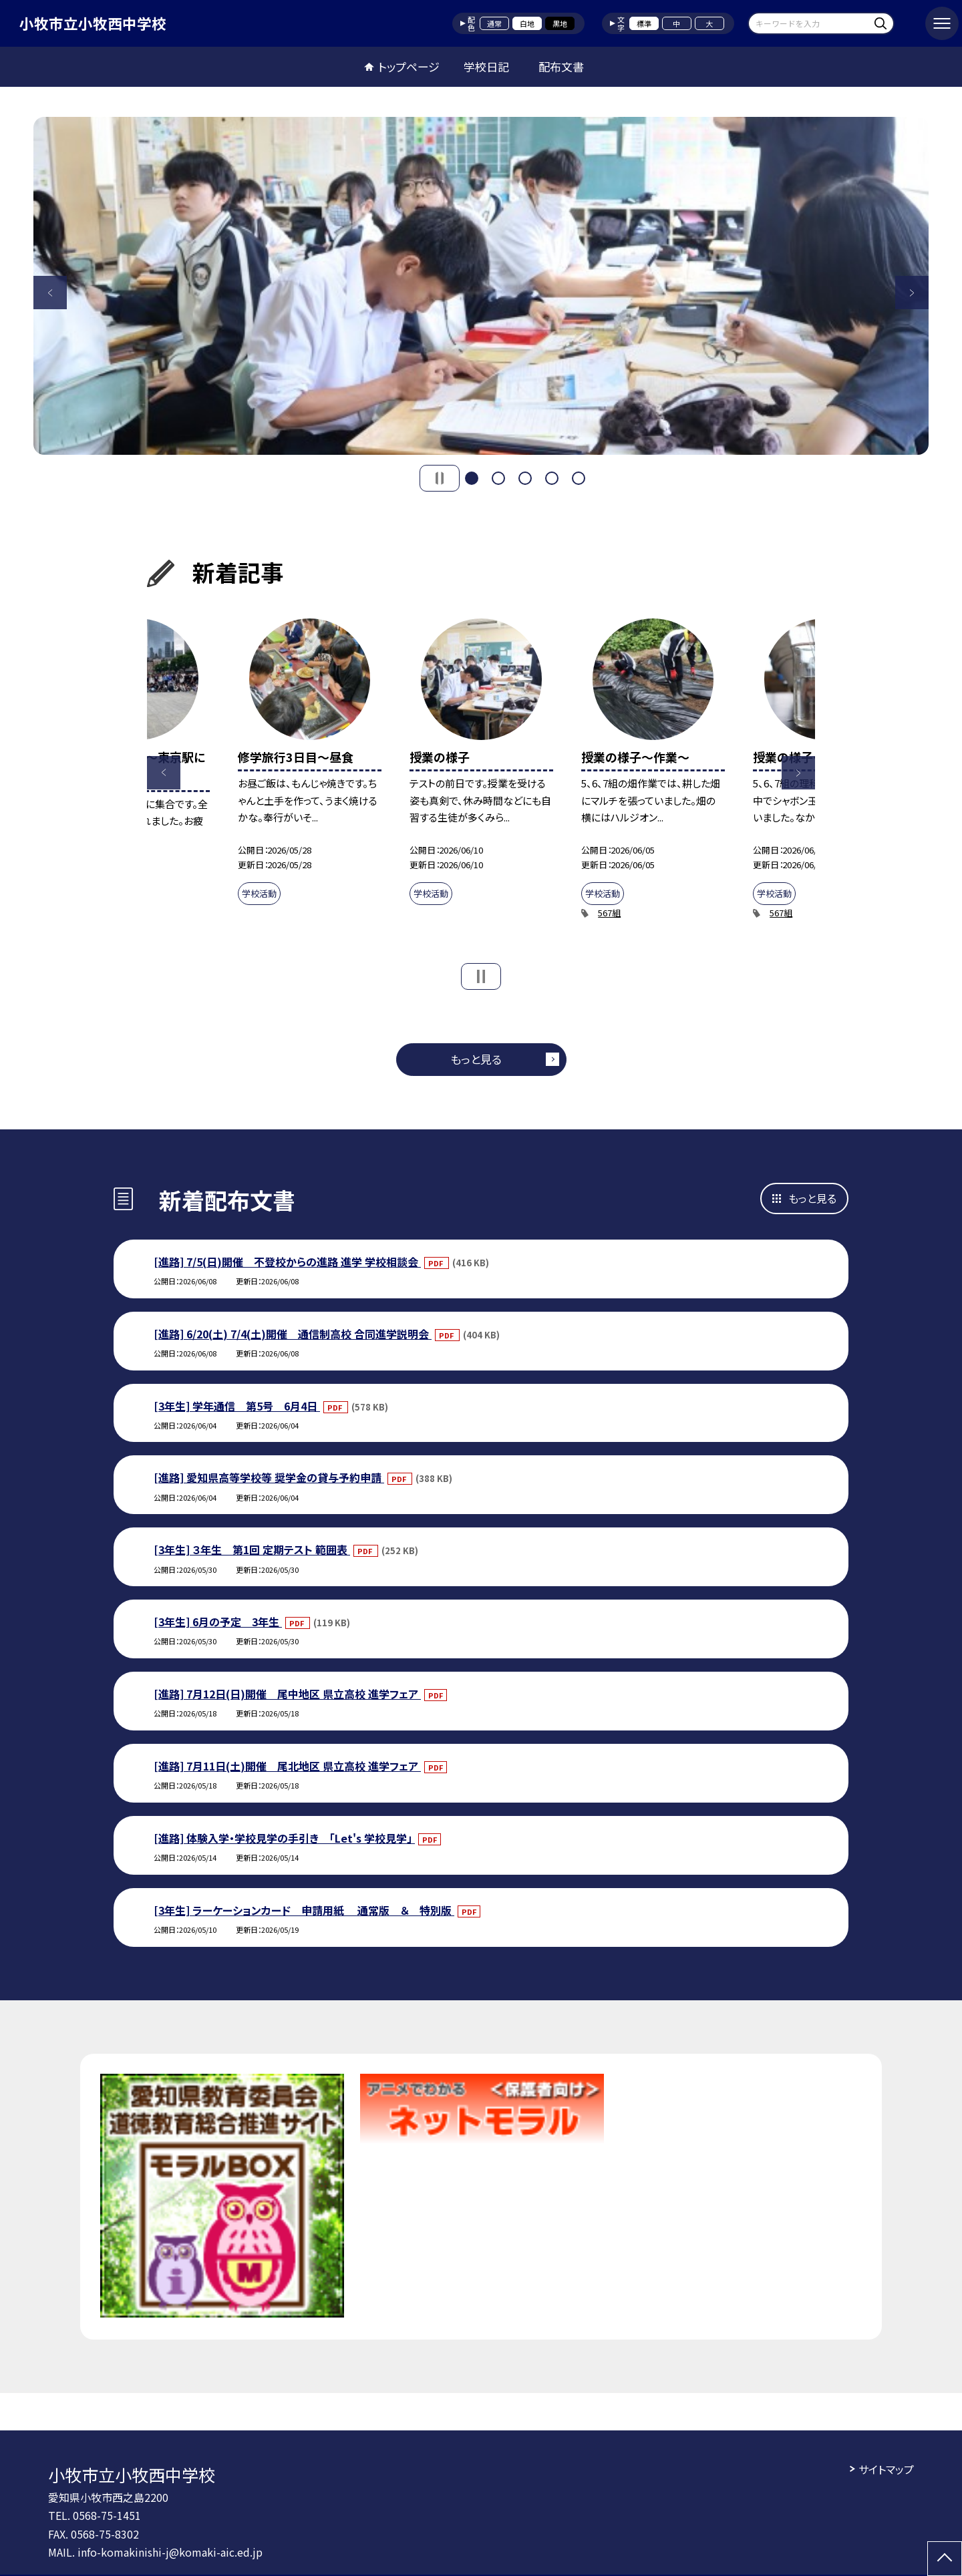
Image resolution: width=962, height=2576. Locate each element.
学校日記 (486, 66)
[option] (481, 286)
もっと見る (476, 1059)
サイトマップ (886, 2469)
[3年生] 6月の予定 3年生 (218, 1622)
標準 (644, 23)
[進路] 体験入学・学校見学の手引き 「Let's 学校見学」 (284, 1838)
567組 (609, 912)
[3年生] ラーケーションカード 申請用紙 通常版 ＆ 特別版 (304, 1910)
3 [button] (525, 478)
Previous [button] (50, 292)
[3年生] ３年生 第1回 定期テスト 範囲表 (252, 1549)
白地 (527, 23)
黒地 (559, 23)
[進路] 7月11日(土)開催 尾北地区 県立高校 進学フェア (287, 1766)
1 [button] (471, 478)
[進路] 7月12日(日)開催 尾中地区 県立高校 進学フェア (287, 1694)
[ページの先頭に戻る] (944, 2558)
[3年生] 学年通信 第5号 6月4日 (237, 1406)
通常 (494, 23)
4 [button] (551, 478)
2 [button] (498, 478)
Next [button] (912, 292)
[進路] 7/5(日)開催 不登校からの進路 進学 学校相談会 (287, 1262)
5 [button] (578, 478)
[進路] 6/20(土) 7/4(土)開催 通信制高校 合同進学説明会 (293, 1334)
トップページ (409, 66)
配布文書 (561, 66)
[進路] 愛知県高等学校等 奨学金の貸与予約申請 (269, 1477)
